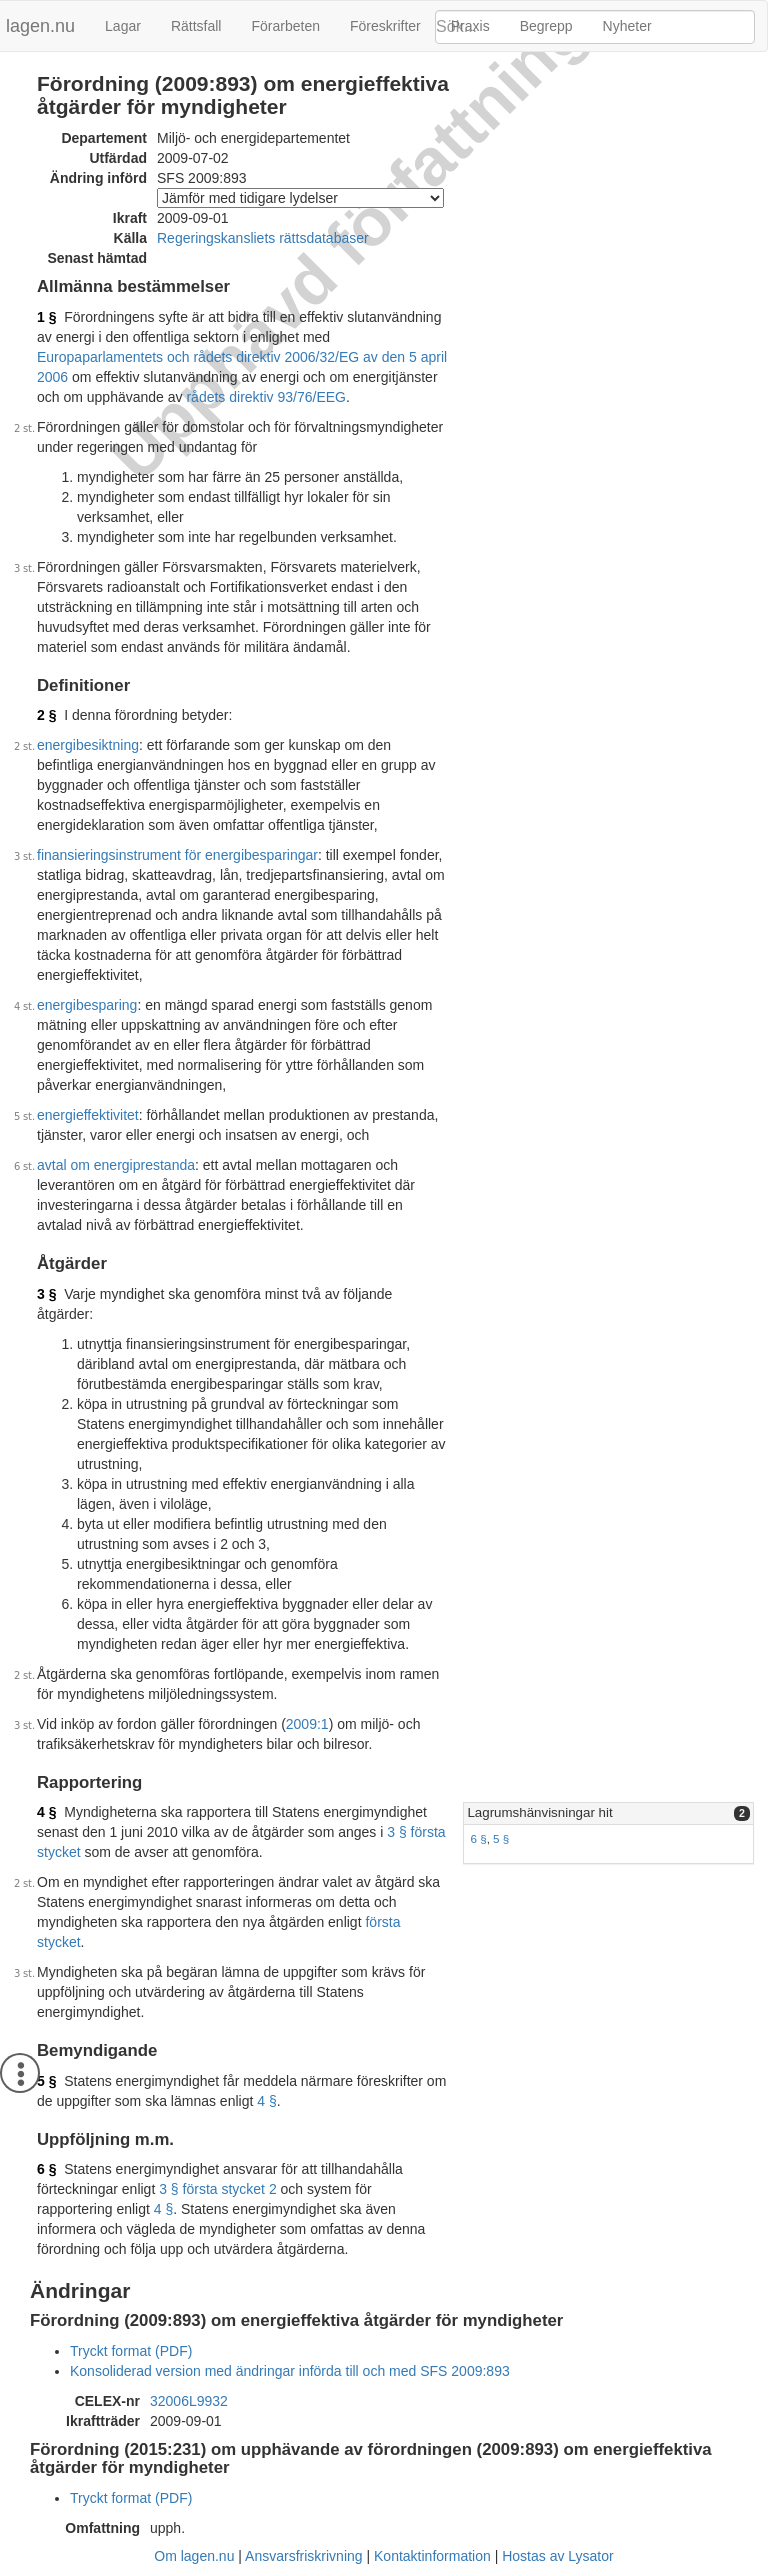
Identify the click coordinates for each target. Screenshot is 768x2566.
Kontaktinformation (432, 2556)
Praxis (470, 26)
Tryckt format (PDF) (131, 2351)
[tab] (608, 1813)
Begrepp (546, 26)
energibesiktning (88, 745)
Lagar (123, 26)
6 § (478, 1838)
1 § (46, 317)
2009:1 (307, 1724)
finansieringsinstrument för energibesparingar (177, 855)
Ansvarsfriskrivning (303, 2556)
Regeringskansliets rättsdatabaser (263, 238)
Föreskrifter (385, 26)
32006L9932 (189, 2401)
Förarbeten (285, 26)
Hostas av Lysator (558, 2556)
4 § (46, 1812)
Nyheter (627, 26)
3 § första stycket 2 (218, 2189)
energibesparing (87, 1005)
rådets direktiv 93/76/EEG (266, 397)
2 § (46, 715)
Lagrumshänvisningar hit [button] (539, 1812)
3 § (46, 1294)
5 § (501, 1838)
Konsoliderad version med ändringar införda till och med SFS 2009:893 (290, 2371)
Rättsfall (196, 26)
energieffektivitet (88, 1115)
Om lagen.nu (194, 2556)
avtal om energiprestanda (116, 1165)
